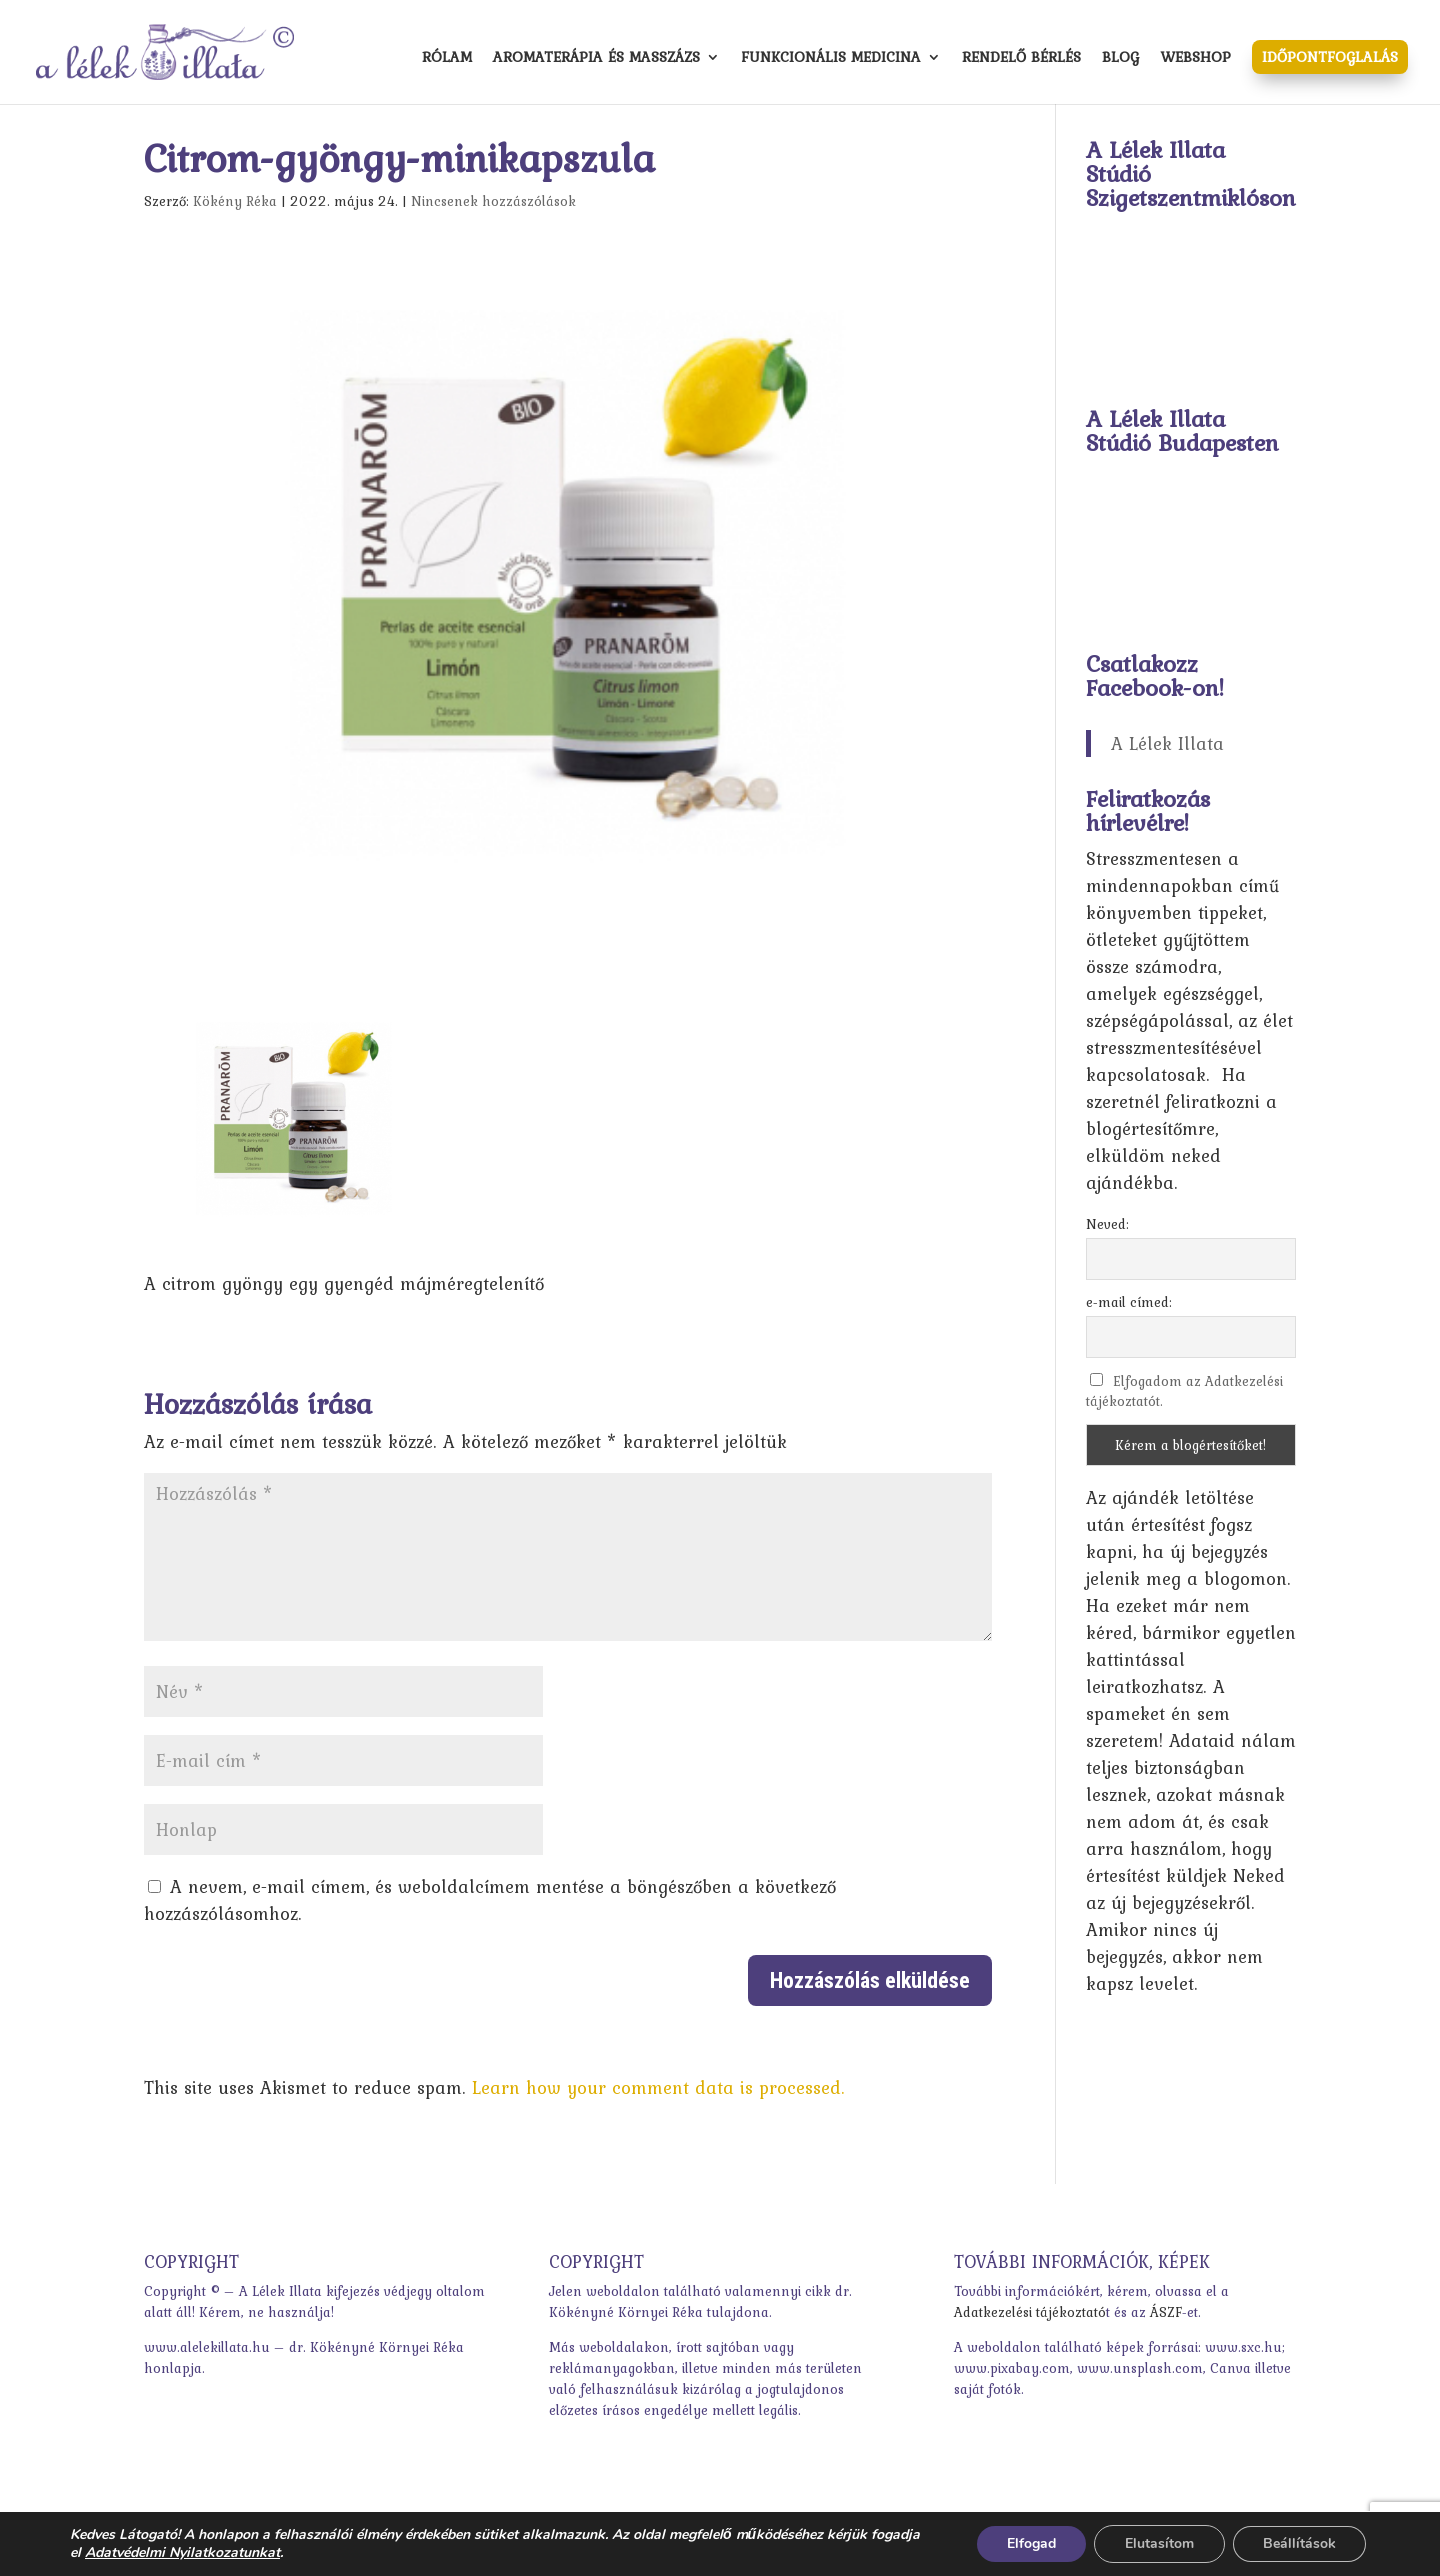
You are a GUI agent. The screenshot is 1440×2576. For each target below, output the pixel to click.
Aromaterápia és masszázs (596, 59)
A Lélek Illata (1167, 743)
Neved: (1107, 1224)
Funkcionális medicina (831, 59)
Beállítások (1299, 2543)
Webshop (1195, 59)
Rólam (447, 59)
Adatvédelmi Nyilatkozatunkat (182, 2552)
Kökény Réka (235, 201)
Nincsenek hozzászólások (493, 201)
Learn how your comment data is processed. (658, 2087)
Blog (1120, 59)
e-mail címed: (1129, 1302)
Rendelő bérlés (1021, 59)
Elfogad (1031, 2543)
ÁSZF (1166, 2312)
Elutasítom (1159, 2543)
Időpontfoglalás (1330, 57)
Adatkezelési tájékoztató (1030, 2312)
